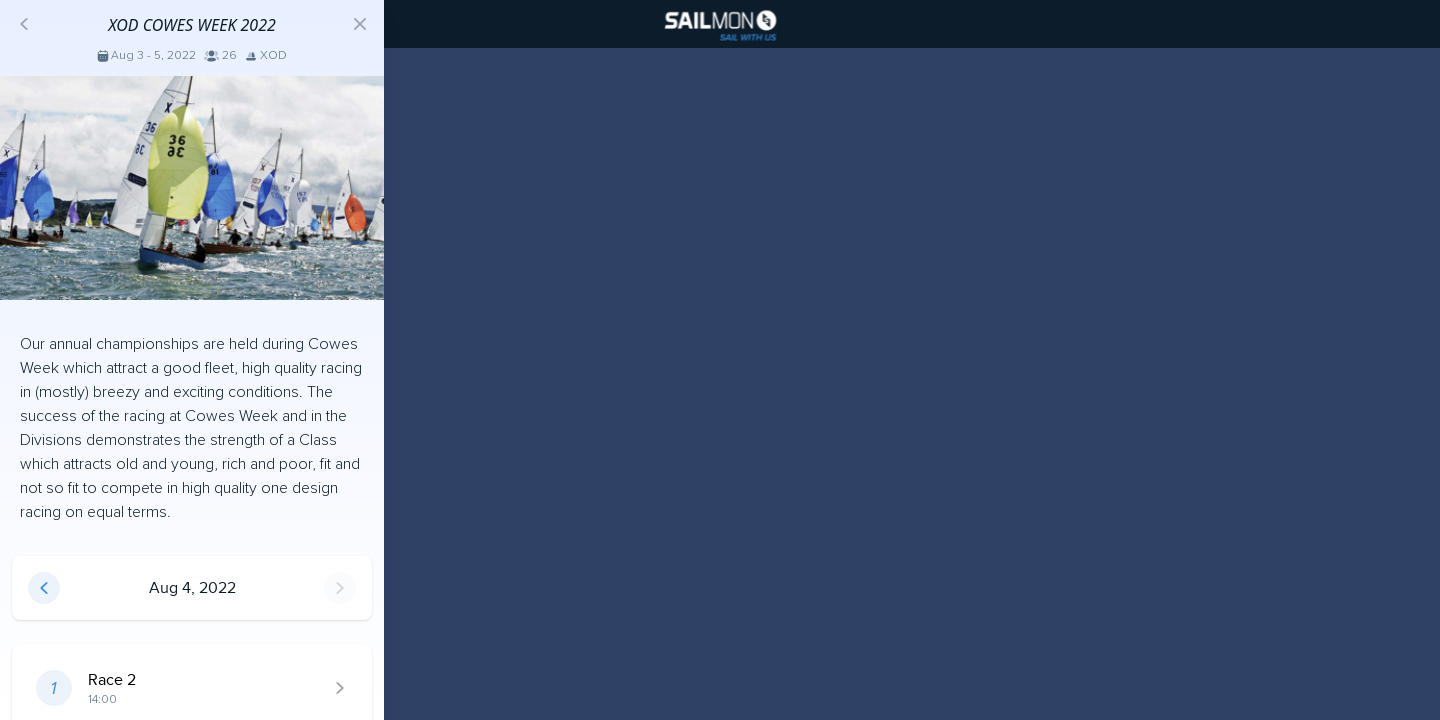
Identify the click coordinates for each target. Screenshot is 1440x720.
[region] (720, 360)
